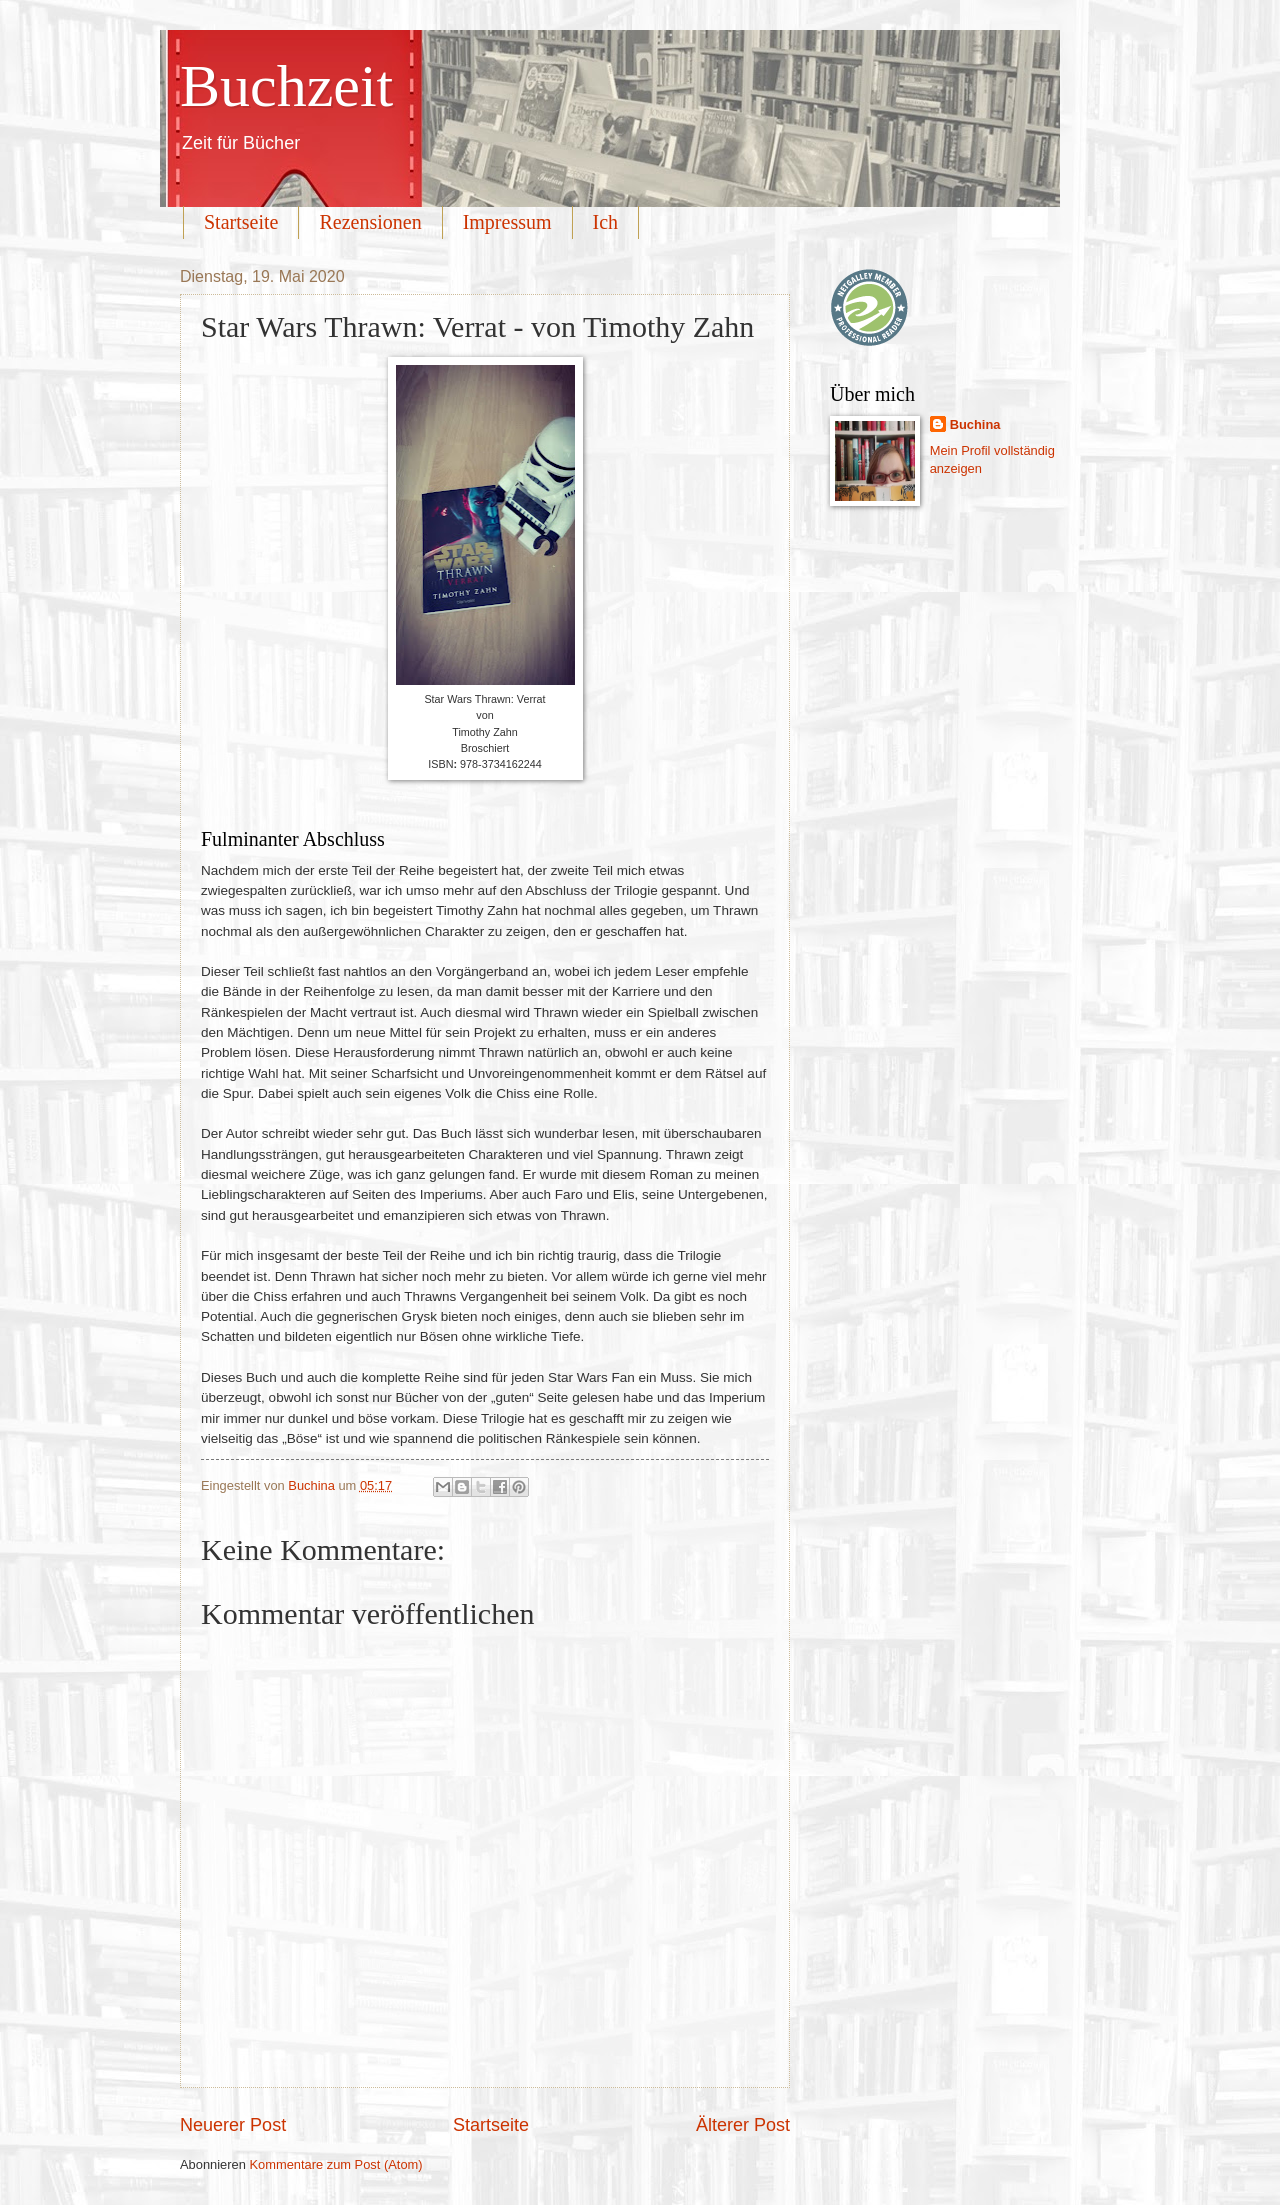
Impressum (507, 222)
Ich (606, 222)
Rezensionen (370, 222)
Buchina (975, 424)
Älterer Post (743, 2125)
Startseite (241, 222)
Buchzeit (286, 86)
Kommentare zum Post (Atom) (335, 2164)
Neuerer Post (233, 2125)
